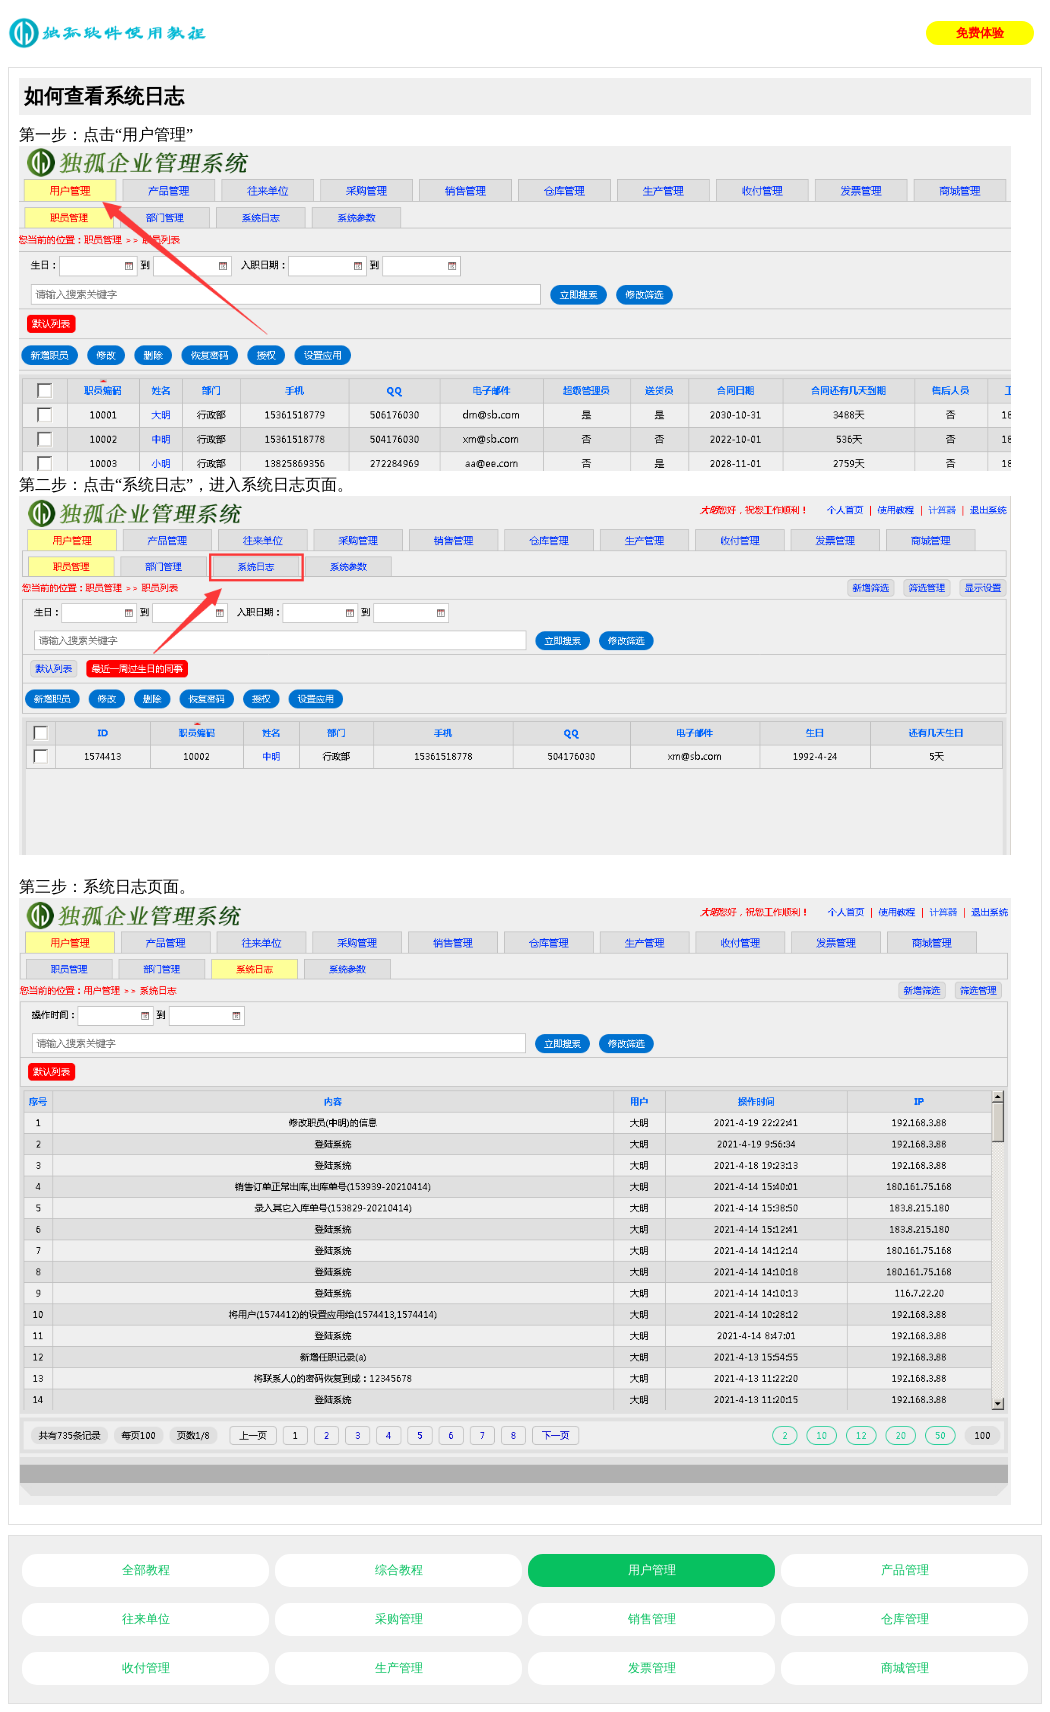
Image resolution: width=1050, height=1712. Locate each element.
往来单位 (146, 1619)
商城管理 (905, 1668)
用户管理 (652, 1570)
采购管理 (399, 1619)
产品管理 (905, 1570)
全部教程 (146, 1570)
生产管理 (399, 1668)
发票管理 (652, 1668)
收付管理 (146, 1668)
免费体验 (980, 33)
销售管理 (652, 1619)
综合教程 (399, 1570)
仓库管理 (905, 1619)
